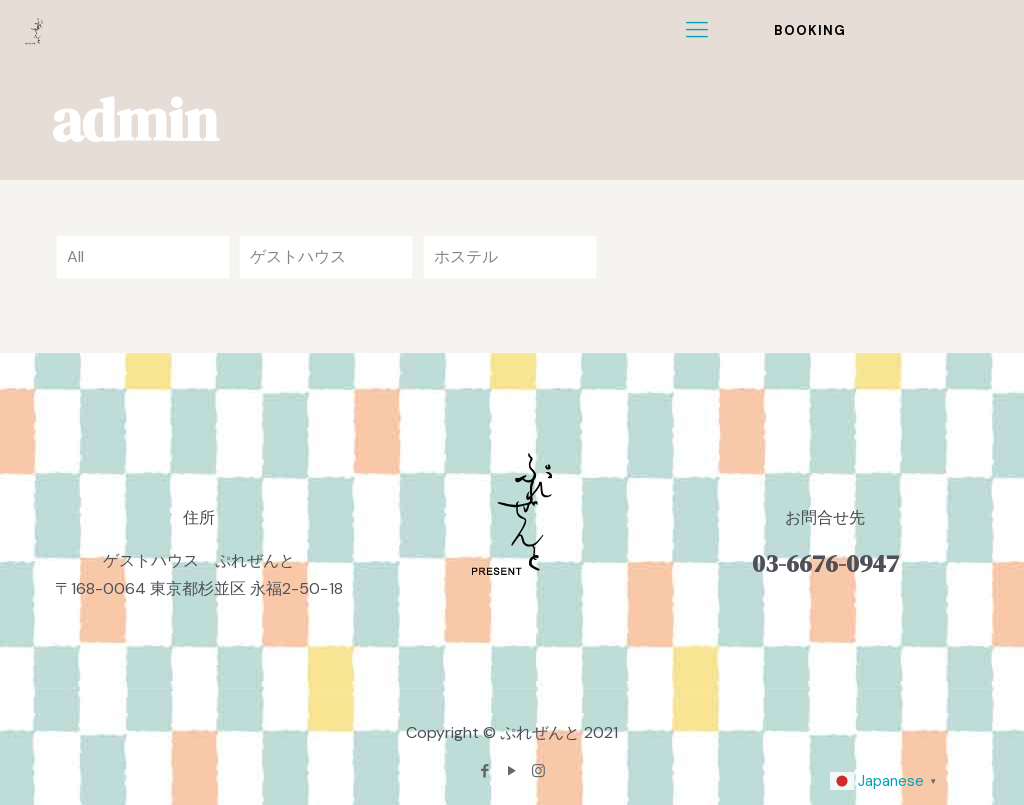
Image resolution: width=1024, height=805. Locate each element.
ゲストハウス (298, 256)
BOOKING (810, 30)
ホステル (466, 256)
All (75, 256)
